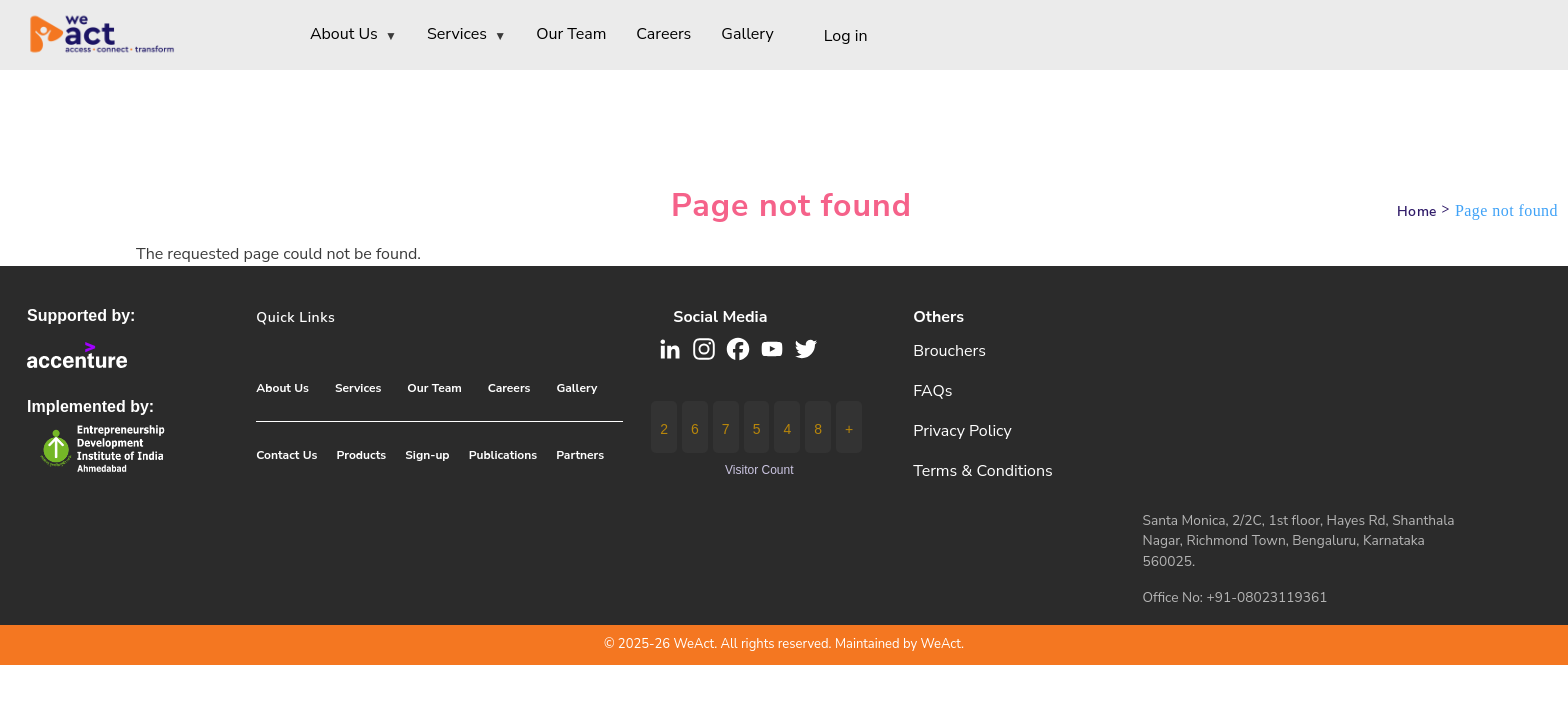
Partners (580, 455)
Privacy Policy (962, 431)
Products (362, 455)
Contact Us (286, 455)
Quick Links (295, 317)
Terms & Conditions (983, 471)
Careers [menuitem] (663, 34)
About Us (282, 388)
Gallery (576, 388)
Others (938, 317)
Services (358, 388)
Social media (720, 317)
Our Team (434, 388)
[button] (738, 347)
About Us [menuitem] (353, 35)
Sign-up (427, 455)
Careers (509, 388)
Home (1417, 211)
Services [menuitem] (466, 35)
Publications (503, 455)
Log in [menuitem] (846, 36)
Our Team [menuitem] (571, 34)
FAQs (932, 391)
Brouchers (949, 351)
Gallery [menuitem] (747, 34)
